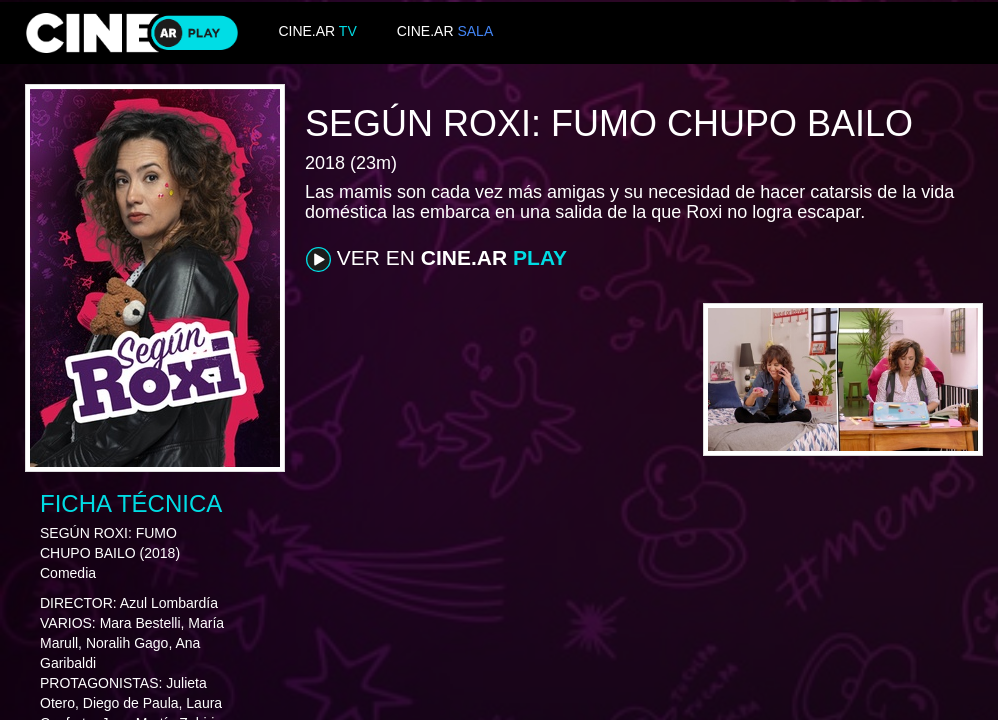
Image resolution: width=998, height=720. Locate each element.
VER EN (436, 259)
